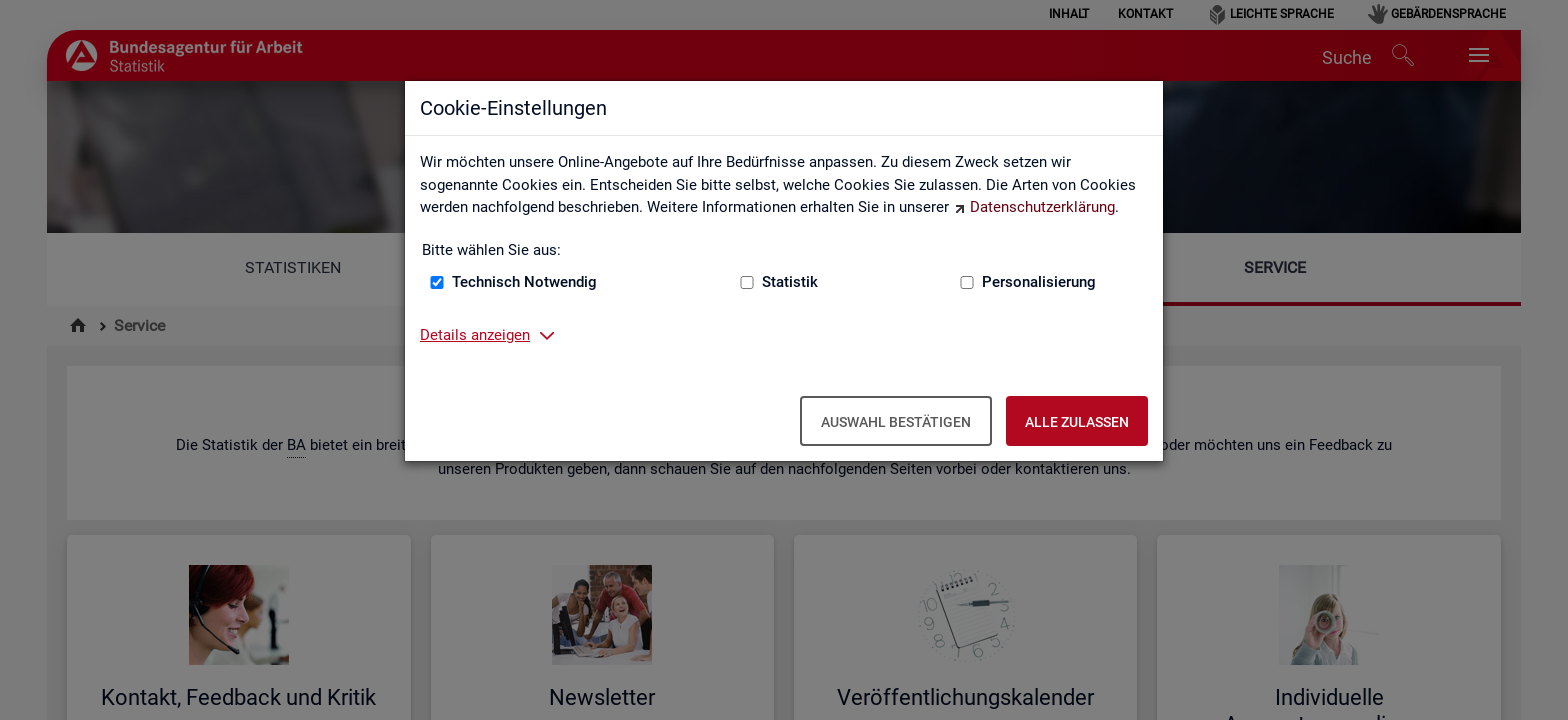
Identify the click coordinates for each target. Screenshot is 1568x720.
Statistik (790, 282)
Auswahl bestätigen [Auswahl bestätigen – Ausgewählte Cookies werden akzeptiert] (896, 422)
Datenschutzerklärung (1042, 207)
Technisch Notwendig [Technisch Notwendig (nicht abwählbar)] (524, 282)
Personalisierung (1039, 282)
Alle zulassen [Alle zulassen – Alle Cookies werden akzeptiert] (1077, 422)
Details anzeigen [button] (475, 335)
